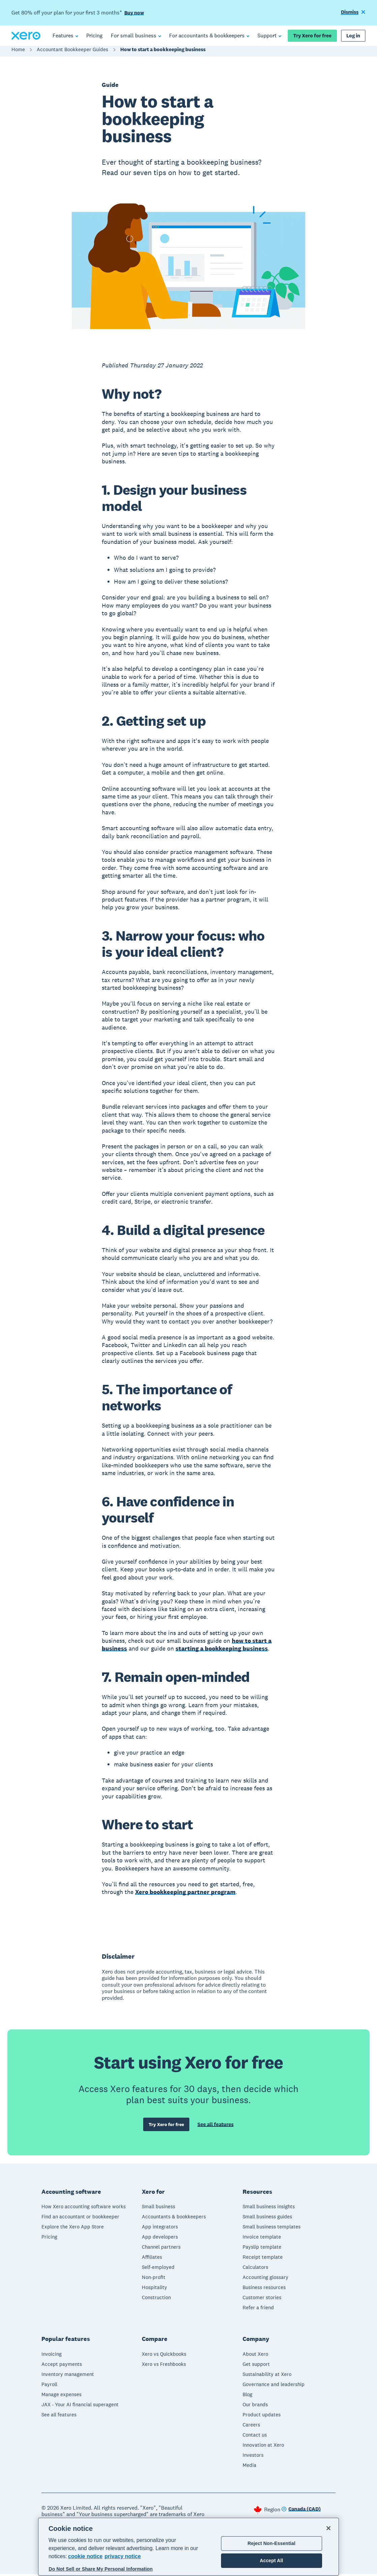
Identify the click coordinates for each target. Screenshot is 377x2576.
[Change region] (301, 2511)
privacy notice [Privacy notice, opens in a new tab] (122, 2556)
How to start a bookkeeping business (163, 53)
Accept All (271, 2560)
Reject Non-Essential (271, 2543)
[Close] (328, 2528)
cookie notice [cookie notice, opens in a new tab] (85, 2556)
